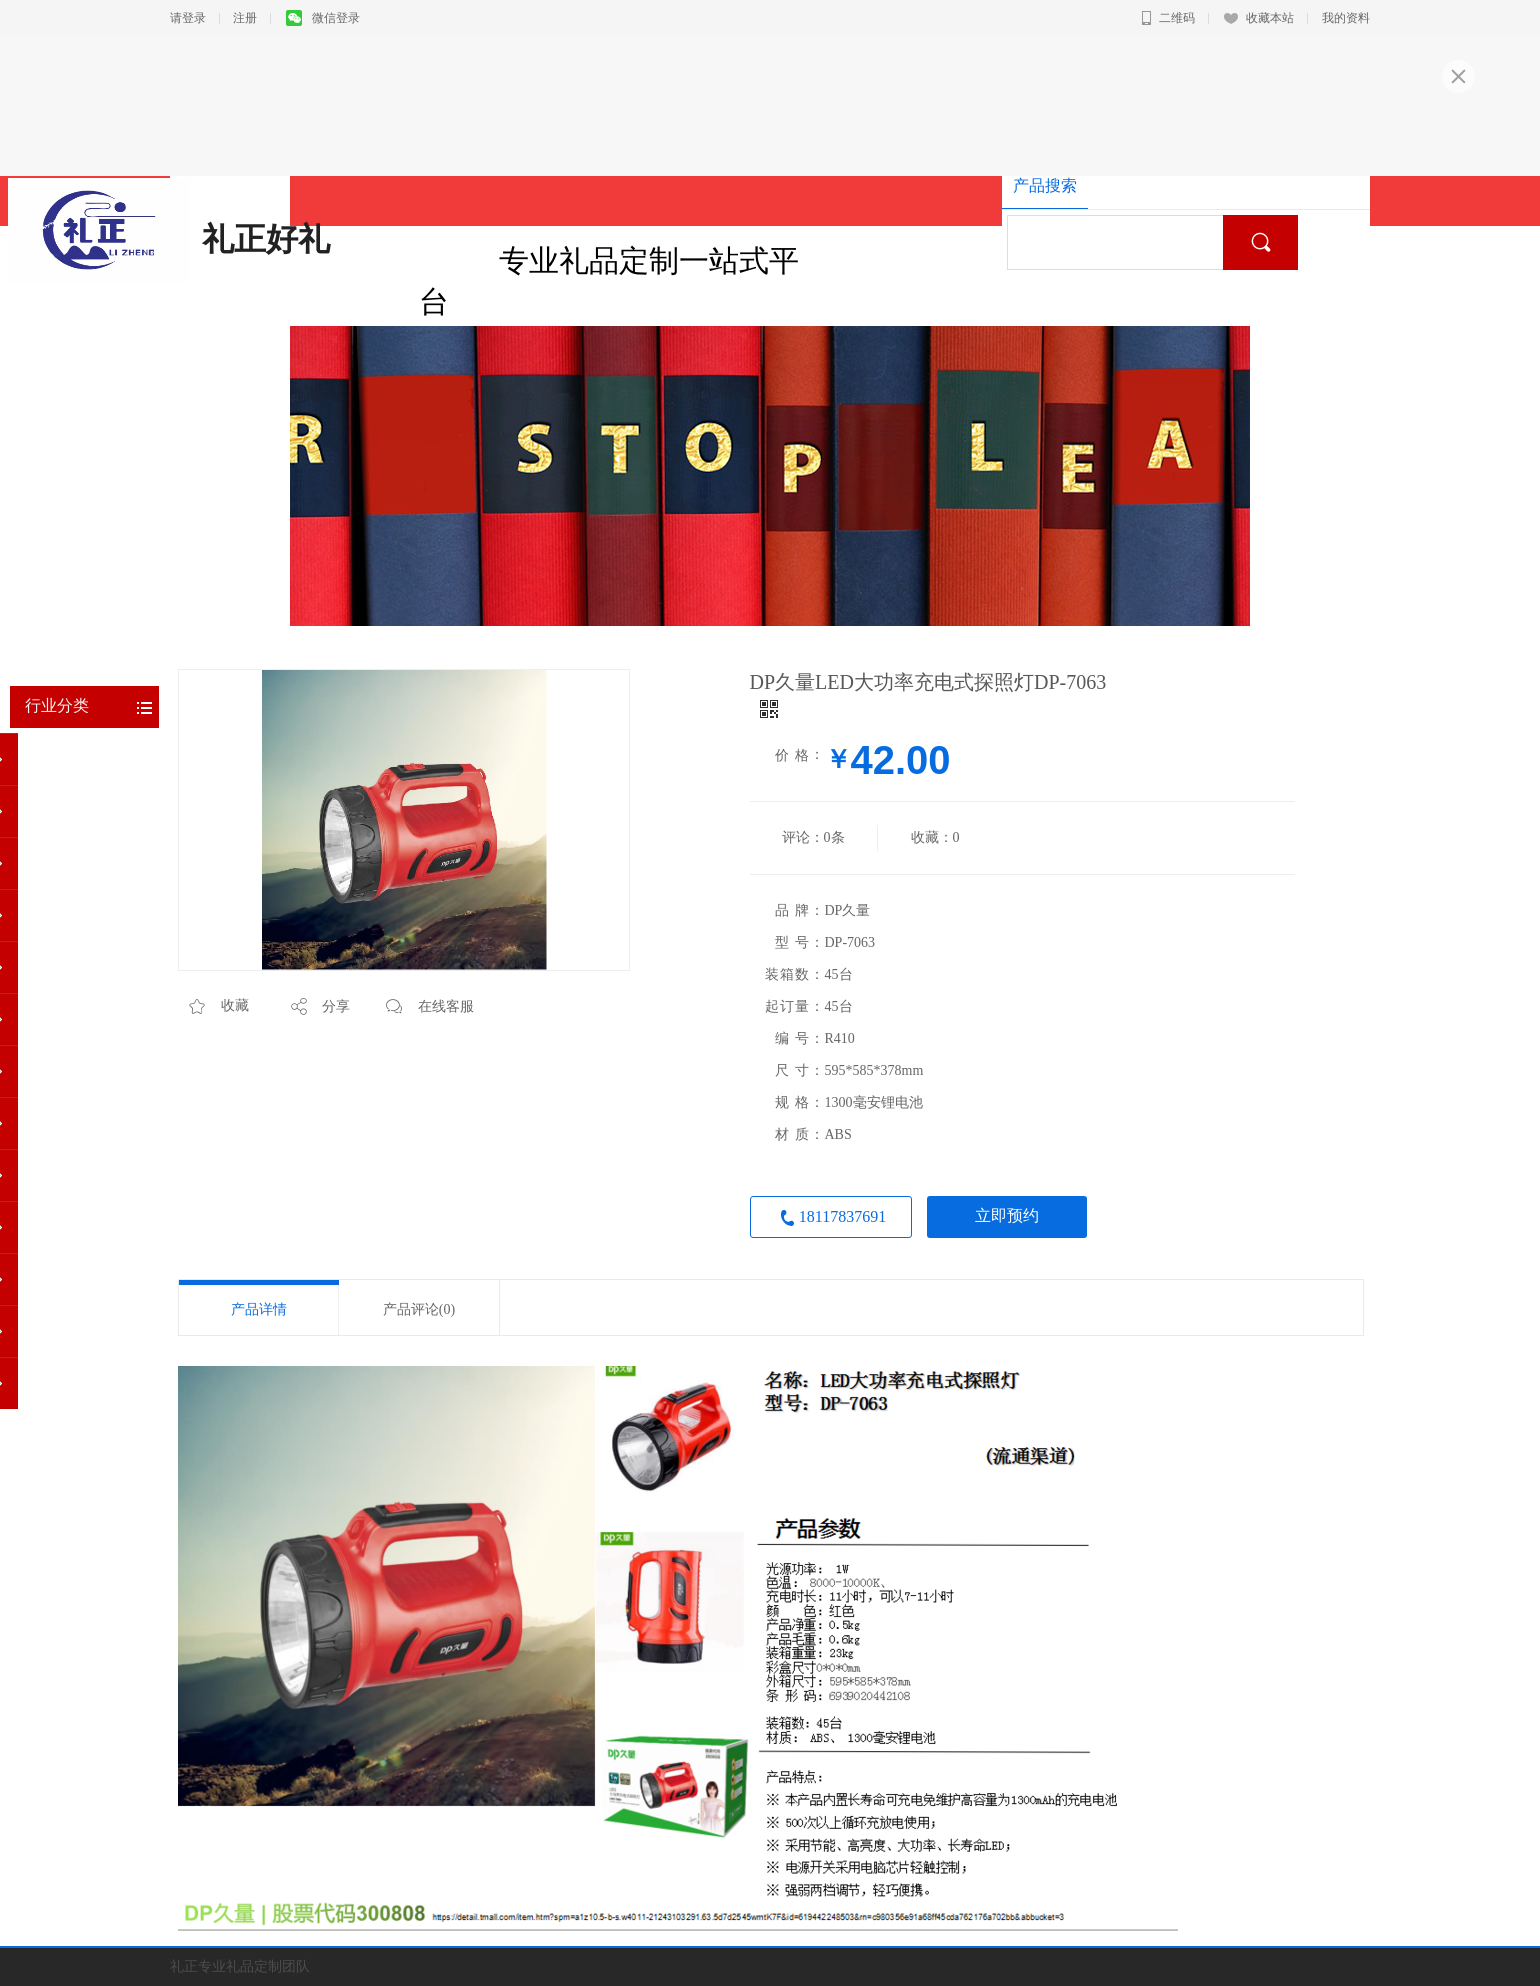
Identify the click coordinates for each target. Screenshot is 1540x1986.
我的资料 (1346, 18)
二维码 (1168, 18)
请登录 (188, 18)
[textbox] (1122, 242)
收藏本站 (1259, 18)
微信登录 (323, 18)
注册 (245, 18)
